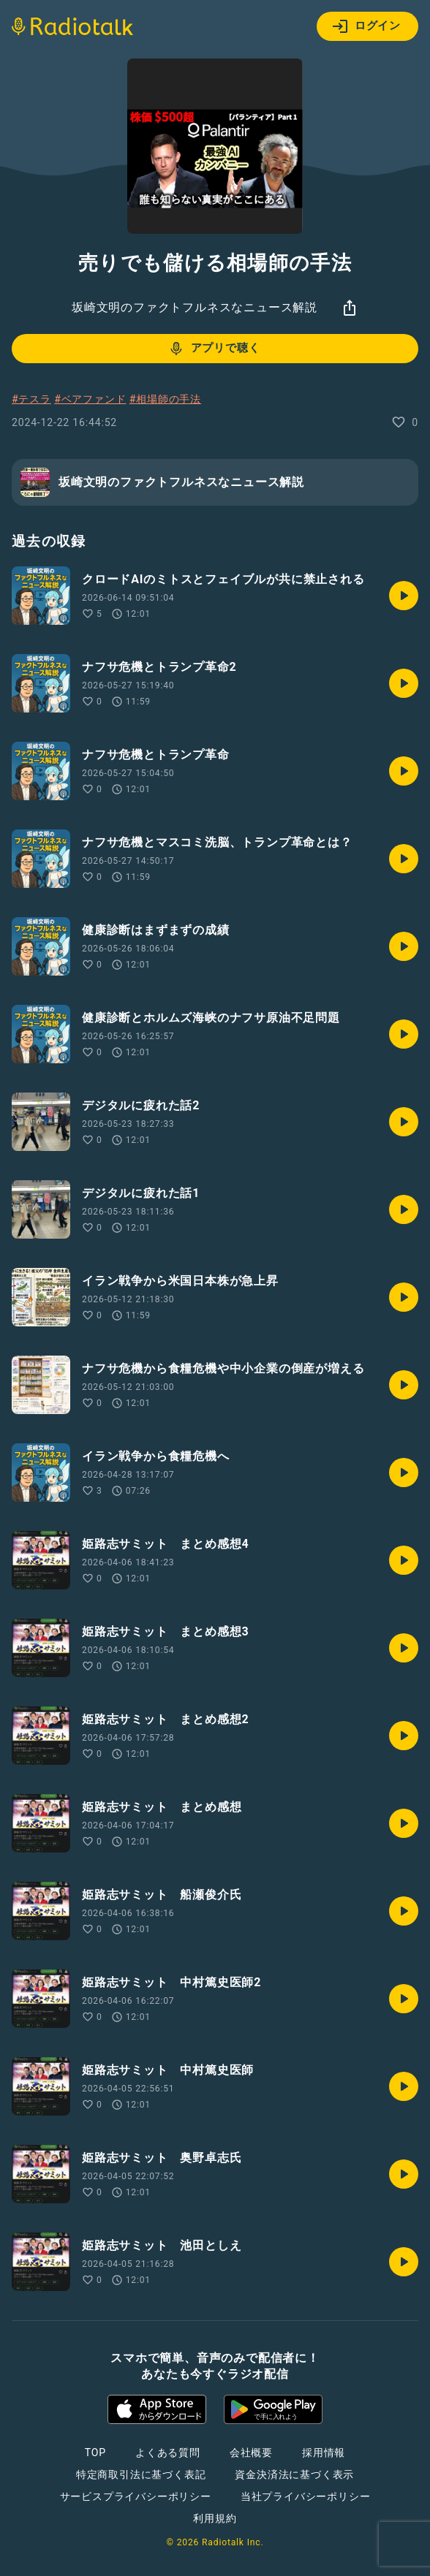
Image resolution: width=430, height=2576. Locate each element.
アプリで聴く (213, 348)
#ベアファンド (90, 399)
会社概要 (251, 2452)
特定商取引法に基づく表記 (141, 2474)
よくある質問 (167, 2452)
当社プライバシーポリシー (306, 2496)
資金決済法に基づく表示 (294, 2474)
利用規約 (214, 2518)
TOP (95, 2452)
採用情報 (323, 2452)
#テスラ (31, 399)
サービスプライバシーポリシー (135, 2496)
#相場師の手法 (165, 399)
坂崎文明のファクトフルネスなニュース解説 (194, 307)
